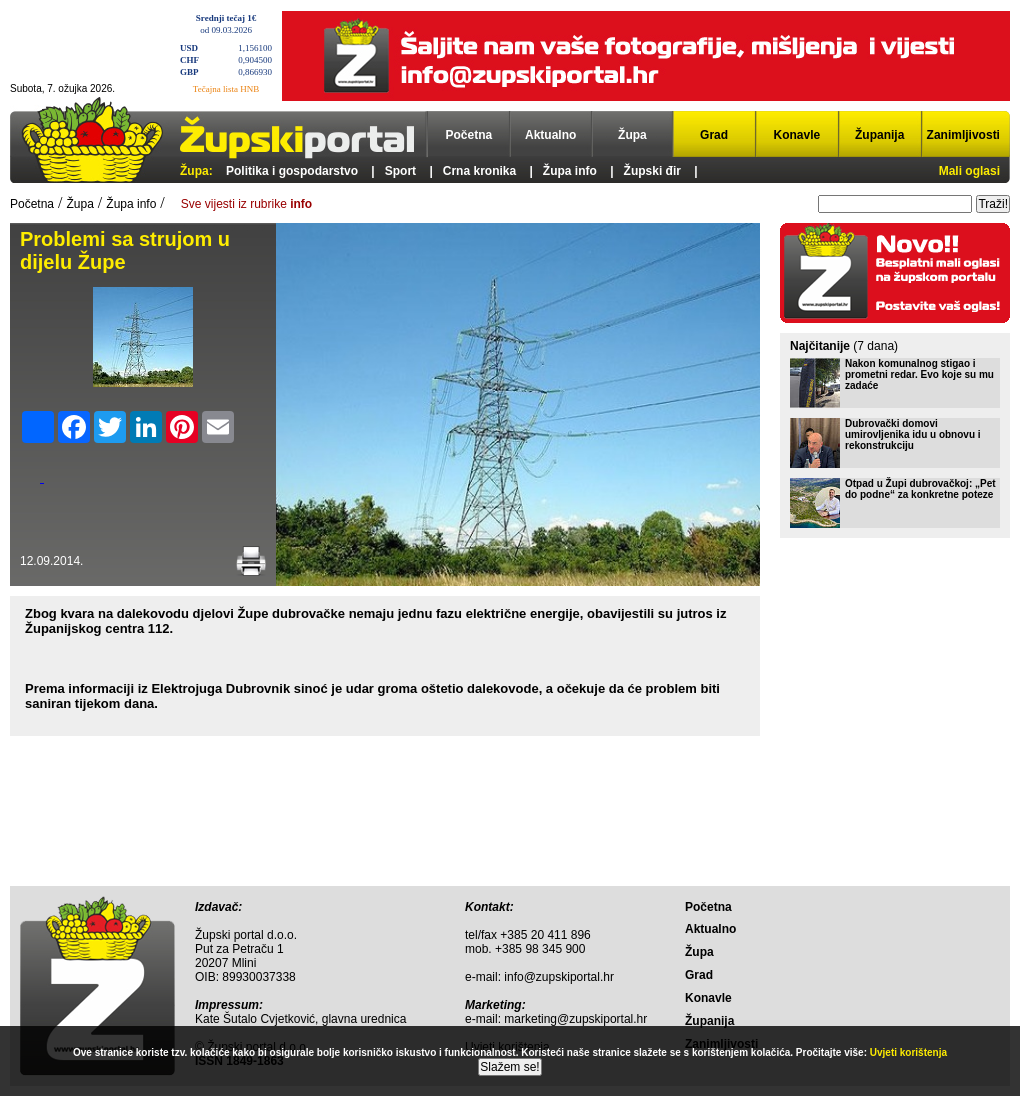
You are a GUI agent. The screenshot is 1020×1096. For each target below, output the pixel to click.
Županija (879, 135)
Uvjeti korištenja (908, 1052)
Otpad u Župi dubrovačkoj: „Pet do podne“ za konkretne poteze (920, 489)
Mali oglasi (969, 171)
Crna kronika (479, 171)
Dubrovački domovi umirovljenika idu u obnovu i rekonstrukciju (913, 434)
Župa (632, 135)
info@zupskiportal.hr (559, 977)
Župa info (570, 171)
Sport (400, 171)
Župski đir (652, 171)
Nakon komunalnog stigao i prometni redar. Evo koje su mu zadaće (919, 374)
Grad (714, 135)
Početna (469, 135)
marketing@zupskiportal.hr (575, 1019)
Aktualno (550, 135)
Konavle (797, 135)
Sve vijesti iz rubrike (246, 204)
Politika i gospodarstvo (292, 171)
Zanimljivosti (963, 135)
